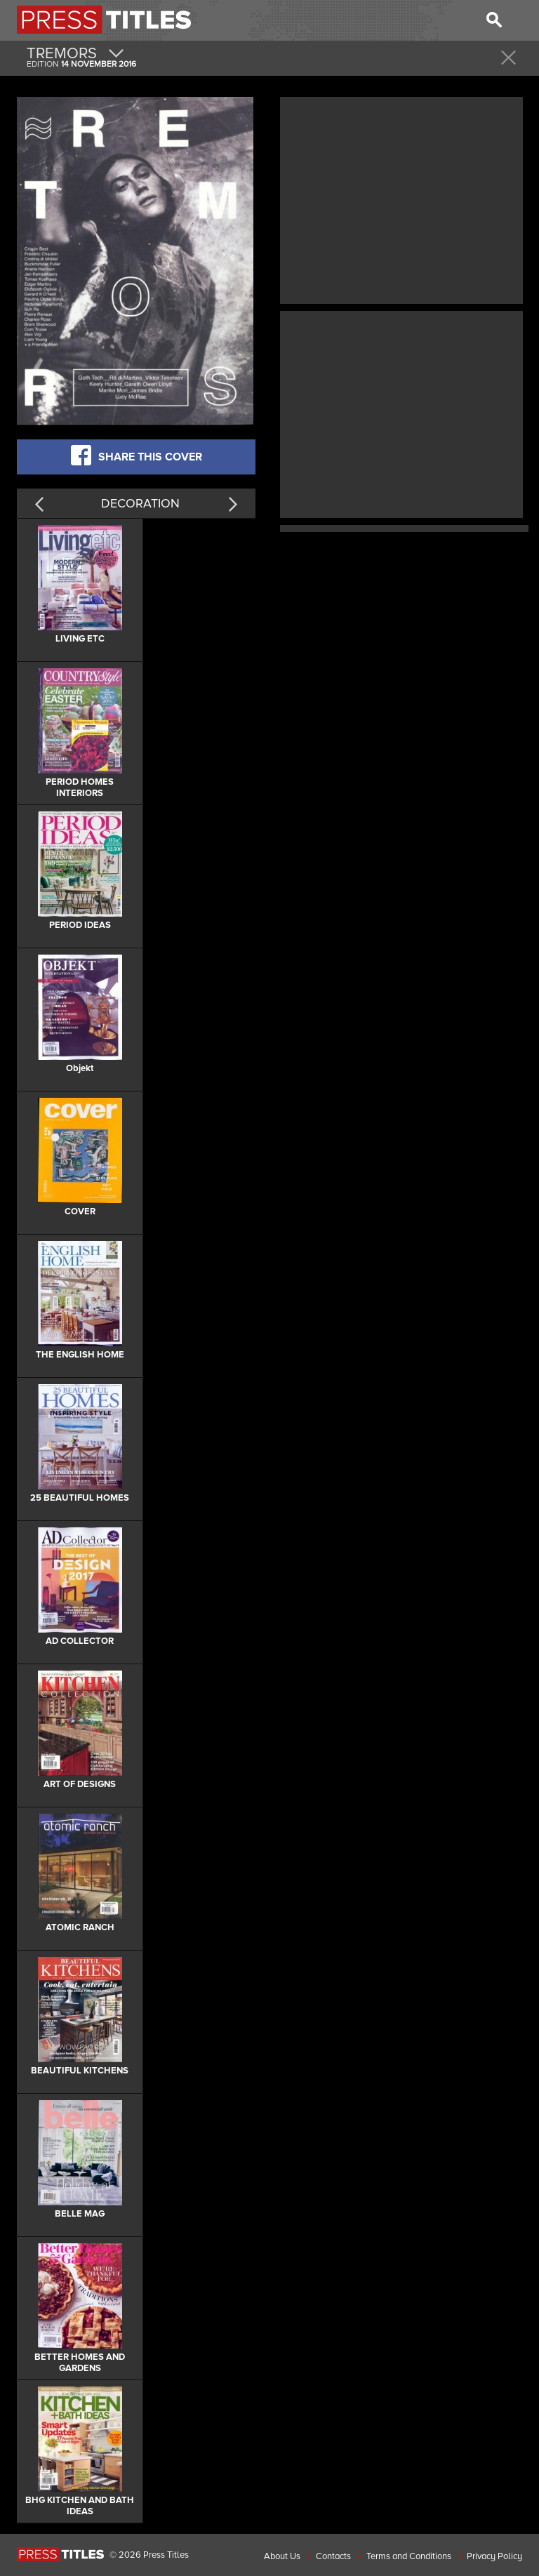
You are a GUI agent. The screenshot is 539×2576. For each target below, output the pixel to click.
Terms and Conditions (408, 2556)
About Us (282, 2556)
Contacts (333, 2556)
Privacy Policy (494, 2556)
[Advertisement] (401, 198)
